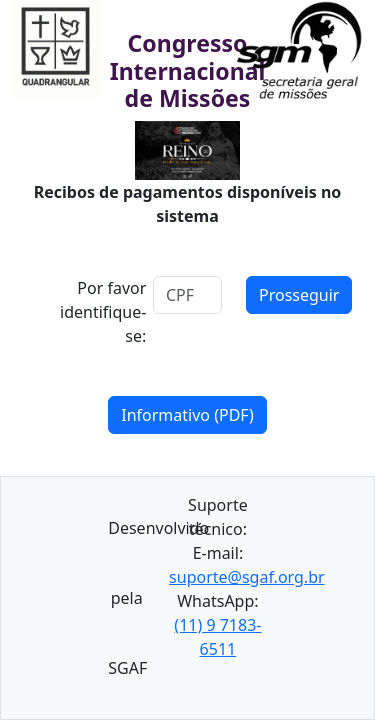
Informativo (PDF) (187, 415)
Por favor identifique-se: (103, 312)
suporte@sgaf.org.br (247, 577)
